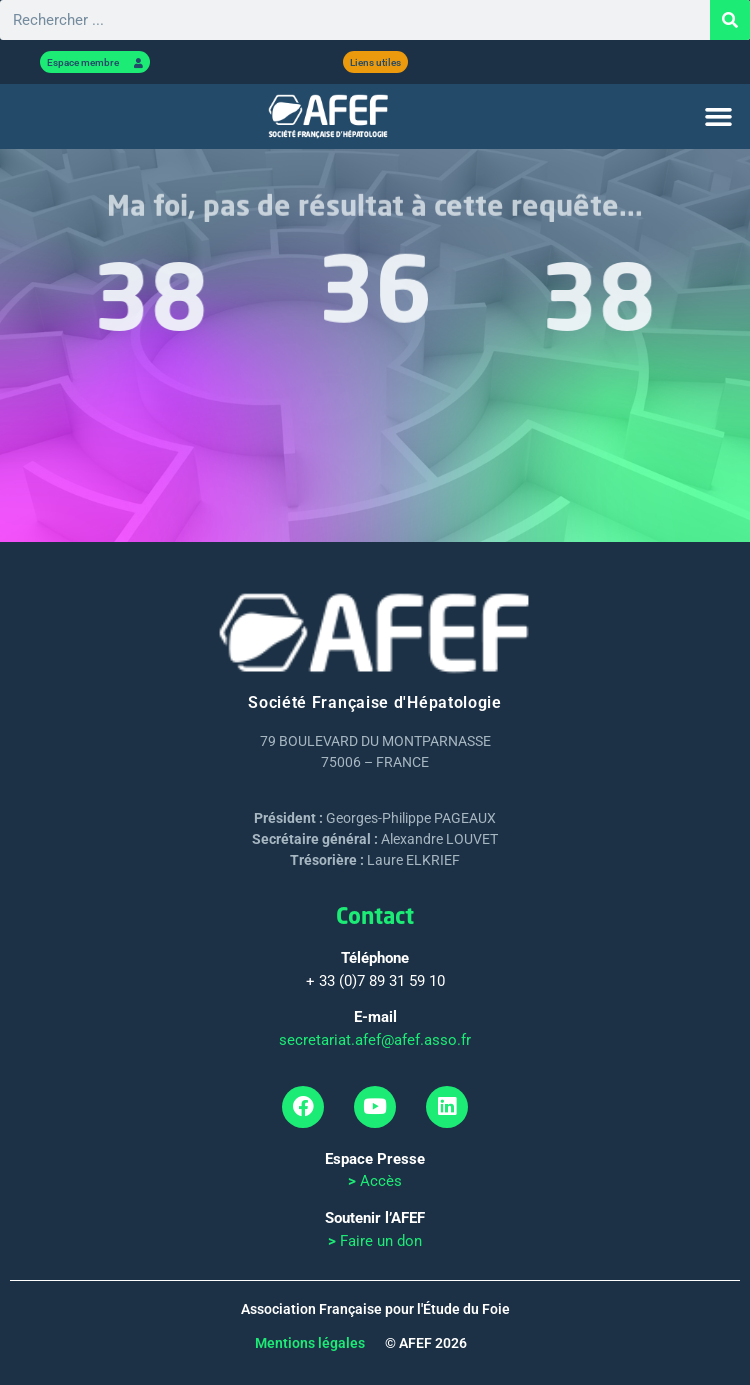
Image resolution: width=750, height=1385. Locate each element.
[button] (719, 117)
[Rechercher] (730, 20)
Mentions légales (310, 1343)
